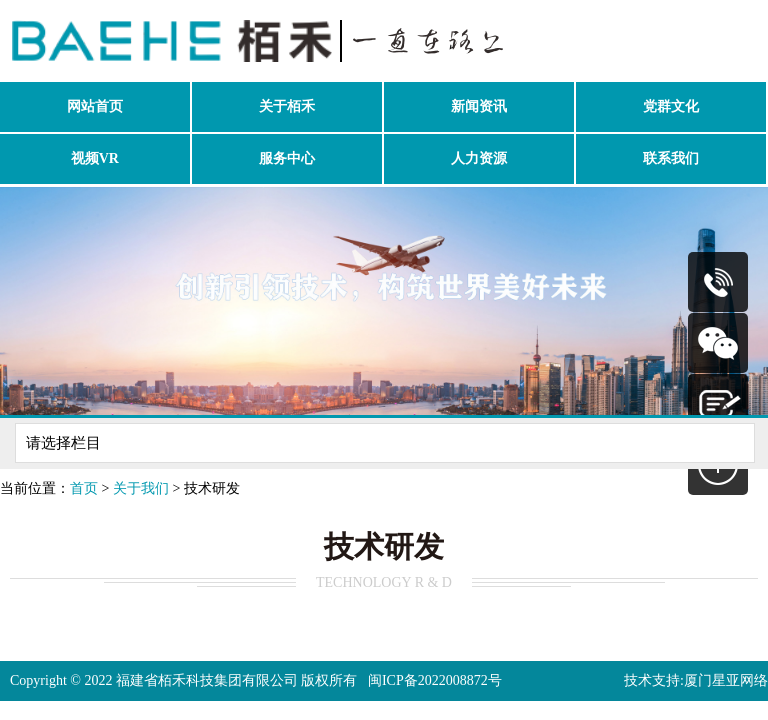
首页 (84, 488)
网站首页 (95, 106)
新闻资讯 (479, 106)
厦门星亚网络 (726, 680)
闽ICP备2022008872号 (435, 680)
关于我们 (141, 488)
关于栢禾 (287, 106)
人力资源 (479, 158)
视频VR (95, 158)
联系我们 (671, 158)
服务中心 (287, 158)
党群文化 (671, 106)
